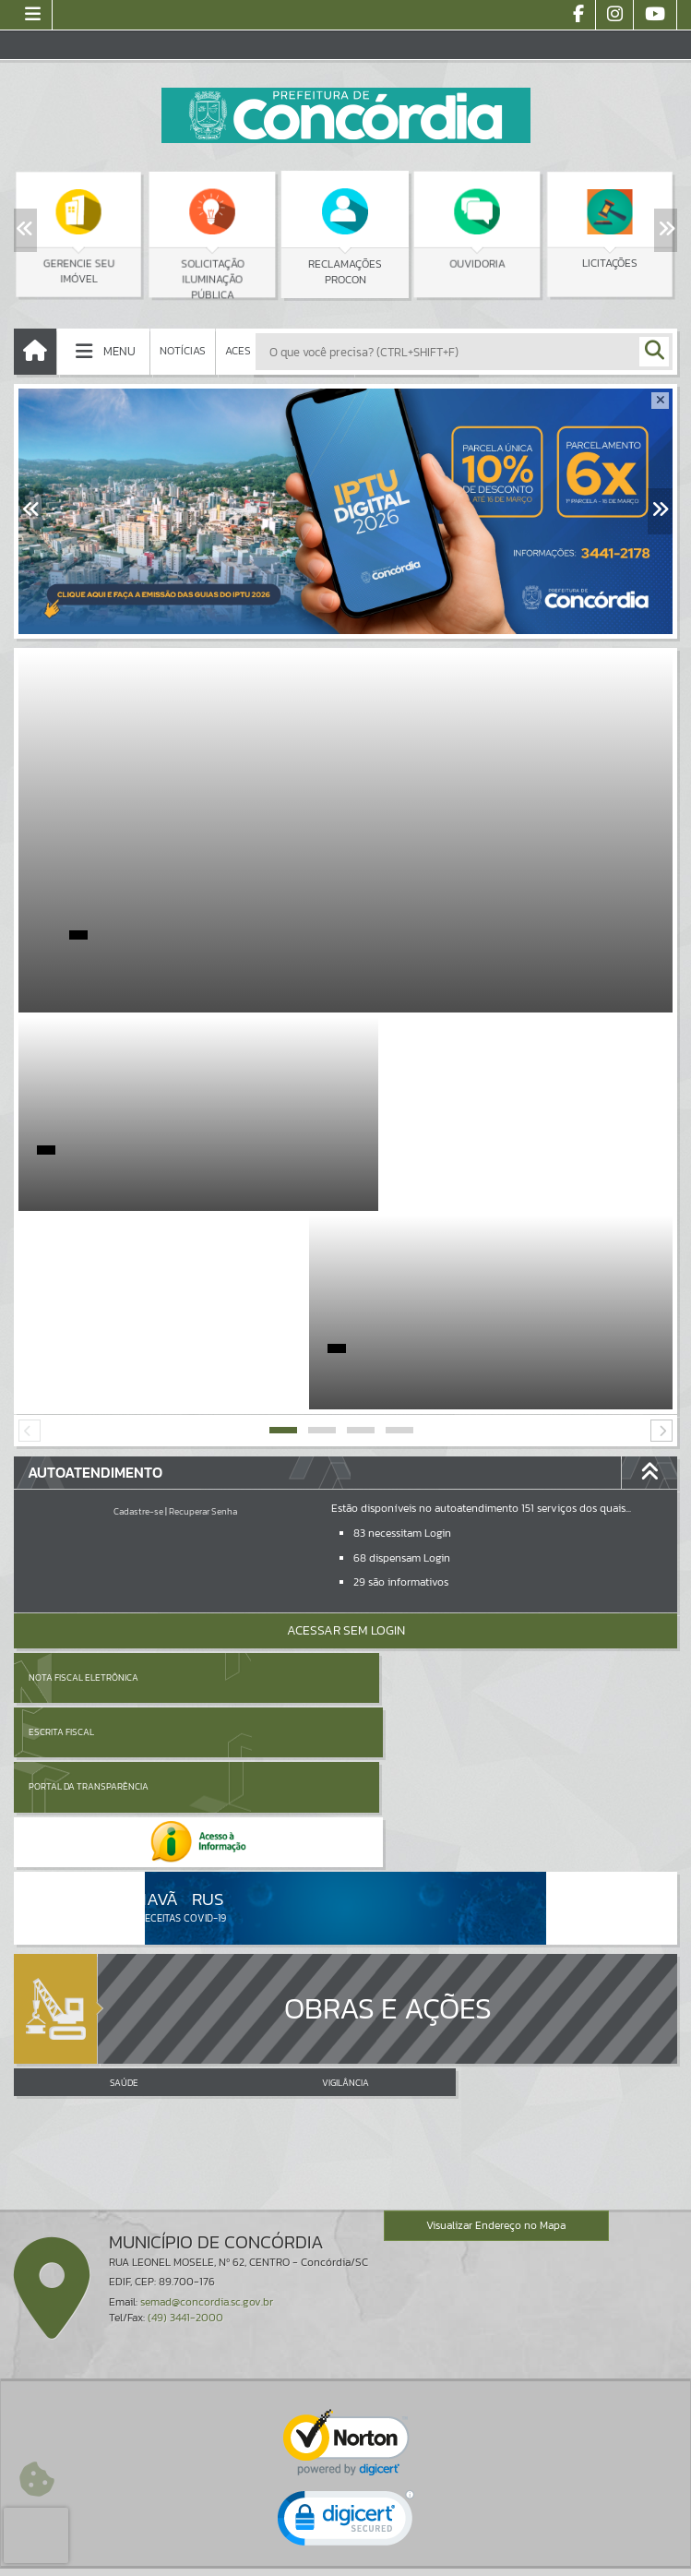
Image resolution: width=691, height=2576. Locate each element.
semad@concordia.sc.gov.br (206, 1997)
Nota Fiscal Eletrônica (83, 1479)
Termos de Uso (345, 2542)
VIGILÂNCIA (345, 1779)
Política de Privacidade (346, 2557)
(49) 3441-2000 (185, 2013)
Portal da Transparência (89, 1533)
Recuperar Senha (203, 1313)
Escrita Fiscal (393, 1479)
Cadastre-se (138, 1313)
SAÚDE (124, 1779)
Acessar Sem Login (346, 1432)
